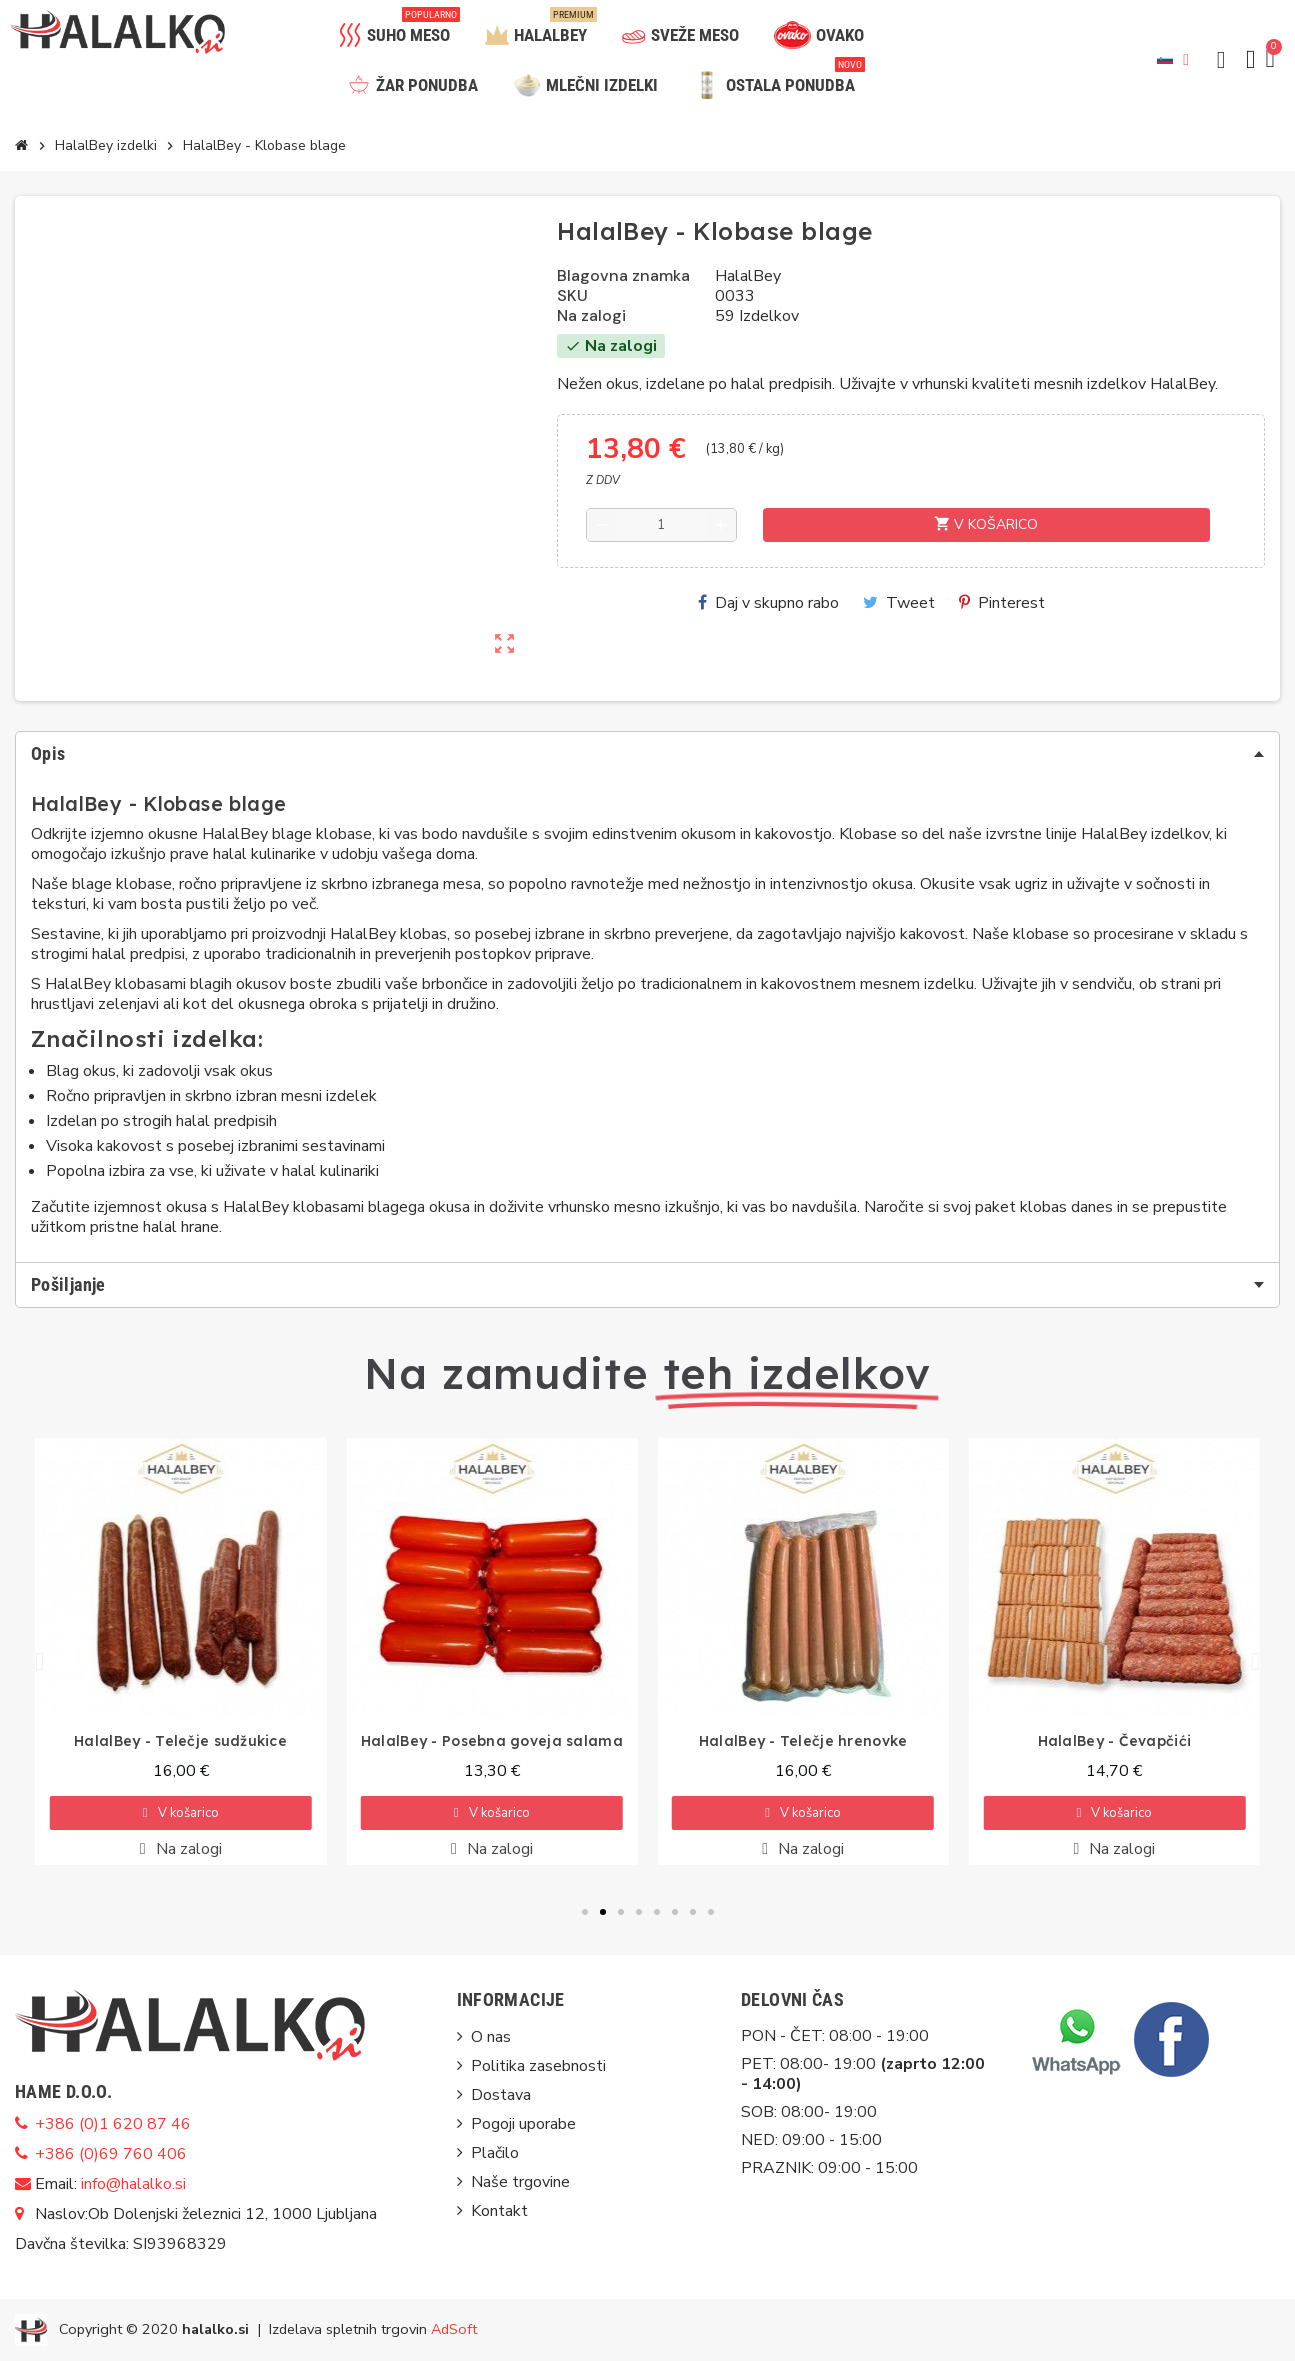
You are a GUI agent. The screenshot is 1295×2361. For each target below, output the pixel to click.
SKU (572, 296)
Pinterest (1002, 603)
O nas (491, 2037)
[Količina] (661, 525)
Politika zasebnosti (538, 2066)
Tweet (899, 603)
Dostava (501, 2095)
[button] (1221, 60)
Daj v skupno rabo (768, 603)
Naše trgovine (520, 2182)
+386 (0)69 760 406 (111, 2154)
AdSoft (454, 2328)
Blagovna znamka (623, 276)
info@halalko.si (133, 2184)
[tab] (647, 754)
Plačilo (495, 2153)
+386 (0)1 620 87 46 (113, 2124)
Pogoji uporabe (523, 2124)
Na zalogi (591, 316)
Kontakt (499, 2211)
